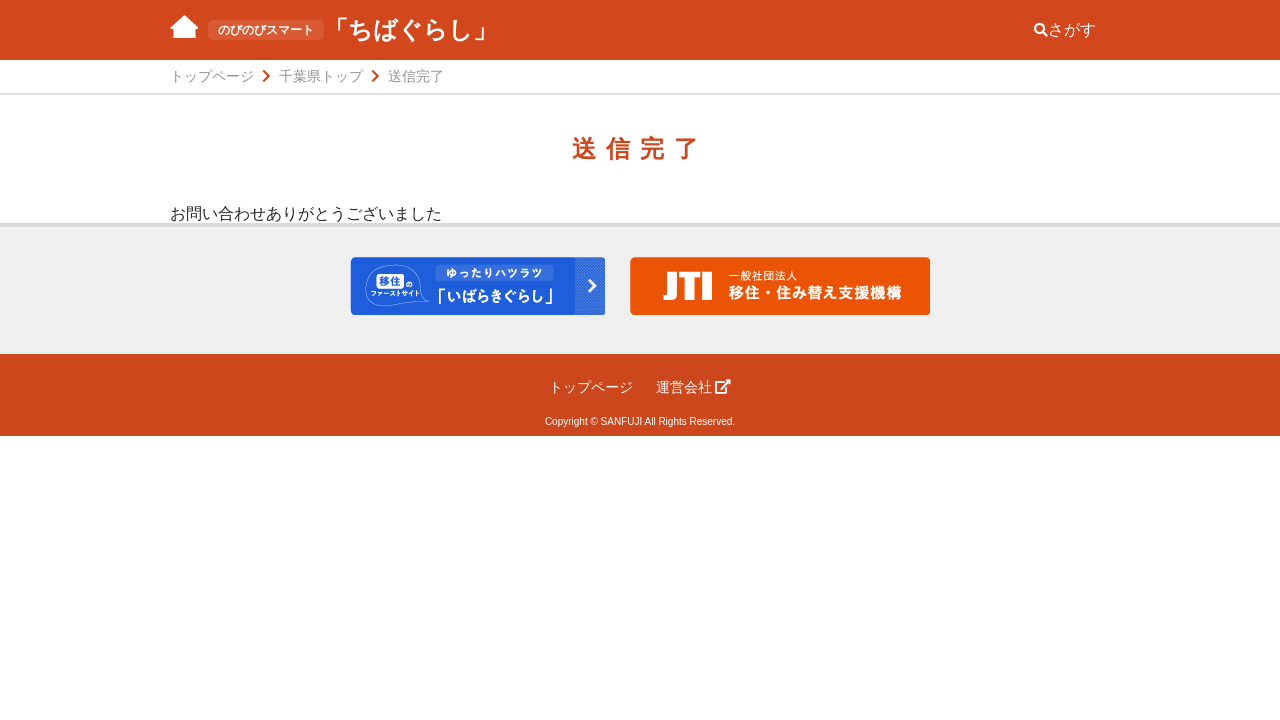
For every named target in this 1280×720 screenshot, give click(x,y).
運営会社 (693, 387)
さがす (1065, 29)
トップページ (591, 387)
